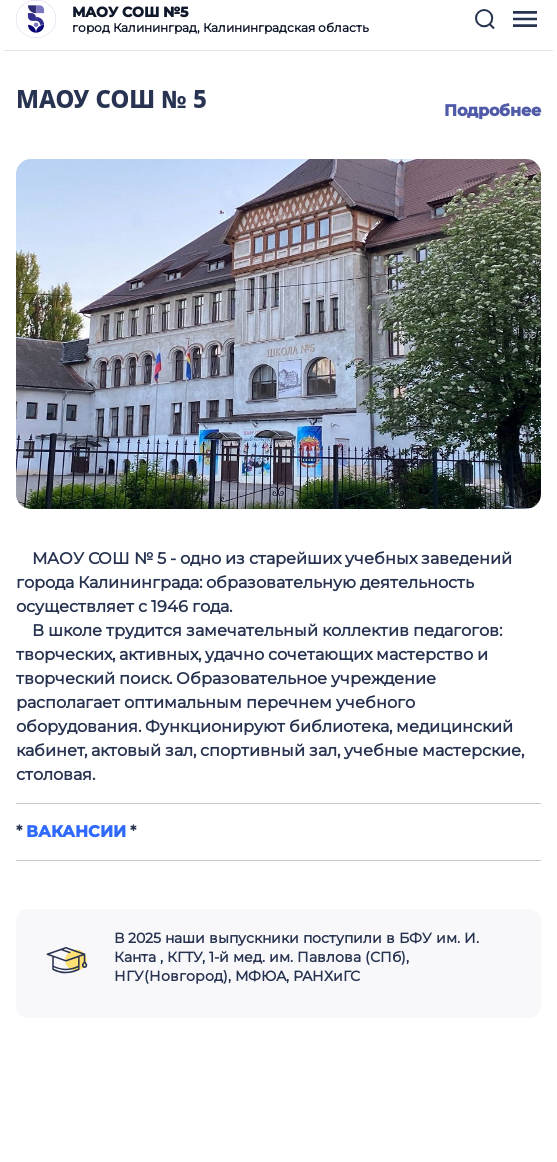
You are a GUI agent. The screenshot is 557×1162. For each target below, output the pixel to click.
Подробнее (492, 110)
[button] (485, 19)
